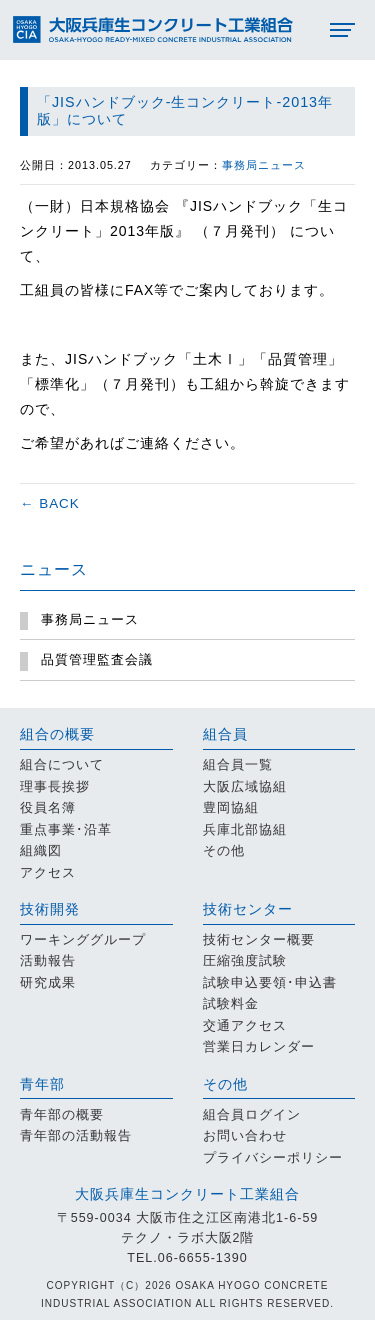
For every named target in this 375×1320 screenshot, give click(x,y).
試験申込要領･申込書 (270, 983)
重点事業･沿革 (66, 830)
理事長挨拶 (55, 787)
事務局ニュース (264, 165)
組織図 (41, 851)
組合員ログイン (252, 1115)
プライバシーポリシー (273, 1158)
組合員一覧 (238, 765)
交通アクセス (245, 1026)
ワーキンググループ (83, 940)
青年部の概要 (62, 1115)
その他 (224, 851)
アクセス (48, 873)
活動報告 (48, 961)
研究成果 (48, 983)
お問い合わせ (245, 1136)
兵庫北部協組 (245, 830)
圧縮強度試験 (245, 961)
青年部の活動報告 (76, 1136)
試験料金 (231, 1004)
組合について (62, 765)
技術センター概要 (259, 940)
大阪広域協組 (245, 787)
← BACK (50, 503)
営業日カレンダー (259, 1047)
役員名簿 (48, 808)
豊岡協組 (231, 808)
